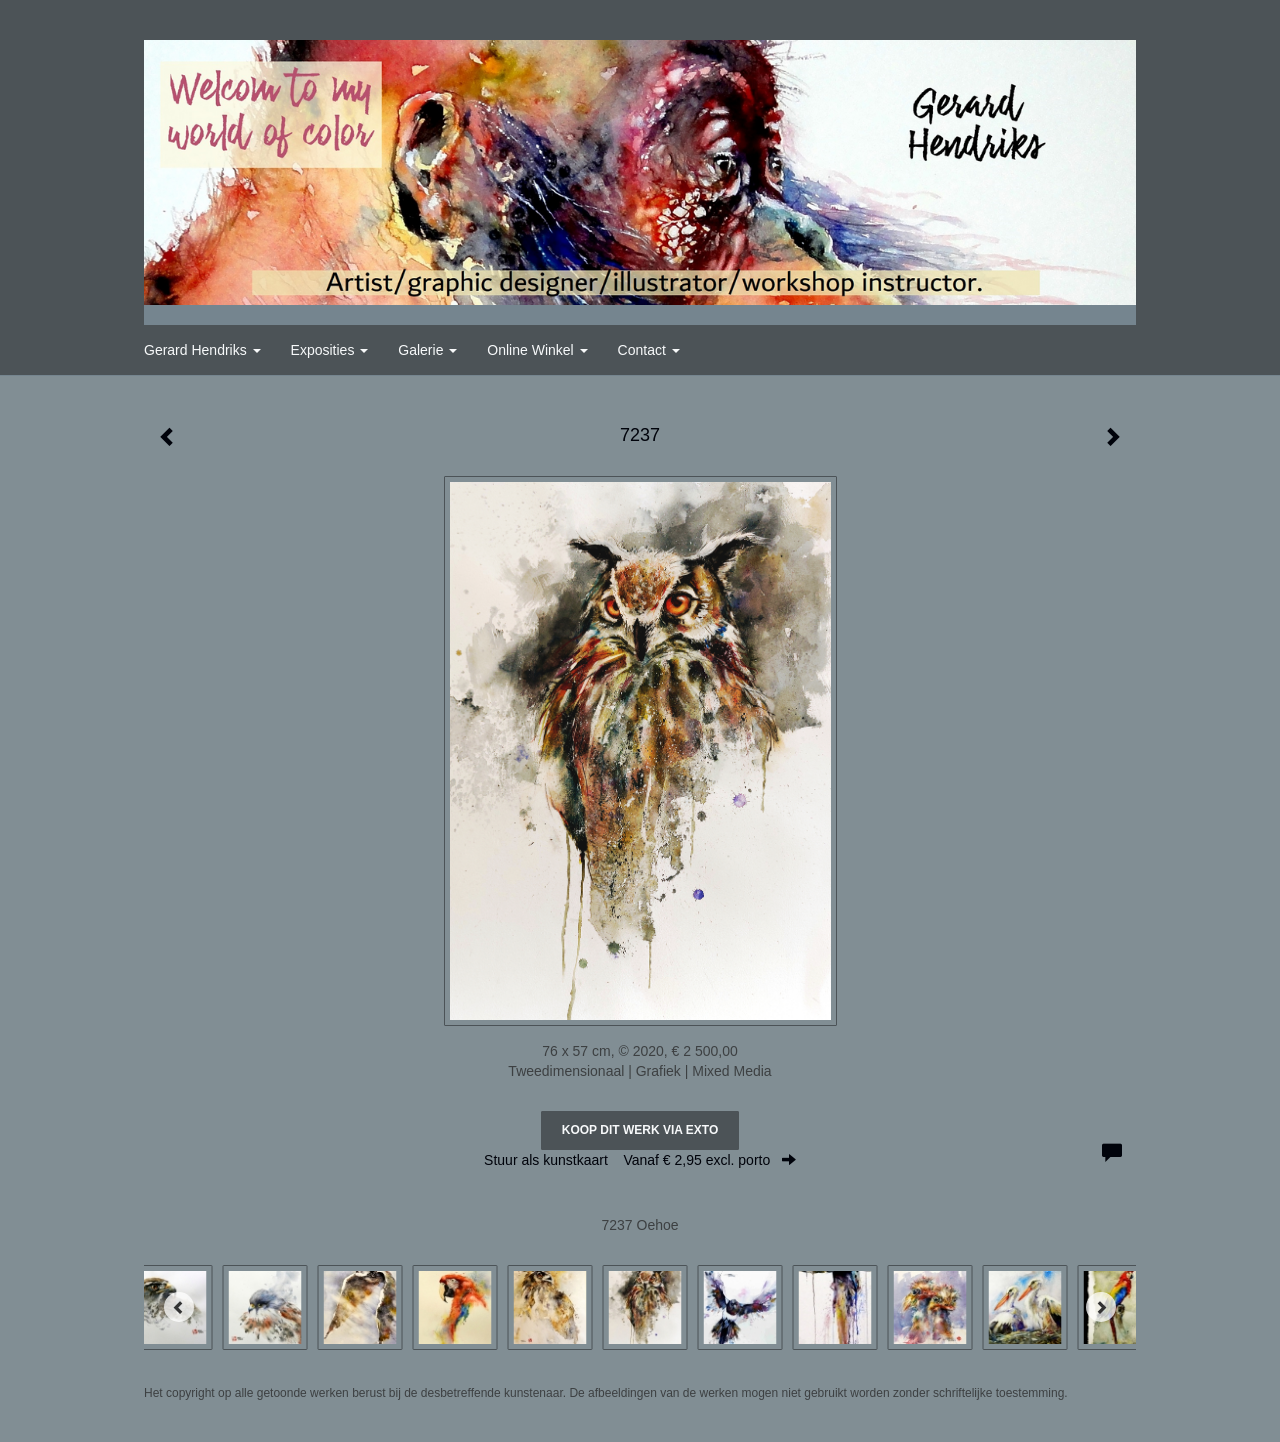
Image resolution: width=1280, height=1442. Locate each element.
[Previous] (179, 1307)
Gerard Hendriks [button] (202, 350)
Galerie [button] (427, 350)
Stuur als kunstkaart (640, 1160)
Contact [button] (649, 350)
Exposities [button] (330, 350)
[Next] (1101, 1307)
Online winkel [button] (537, 350)
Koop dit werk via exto (640, 1130)
